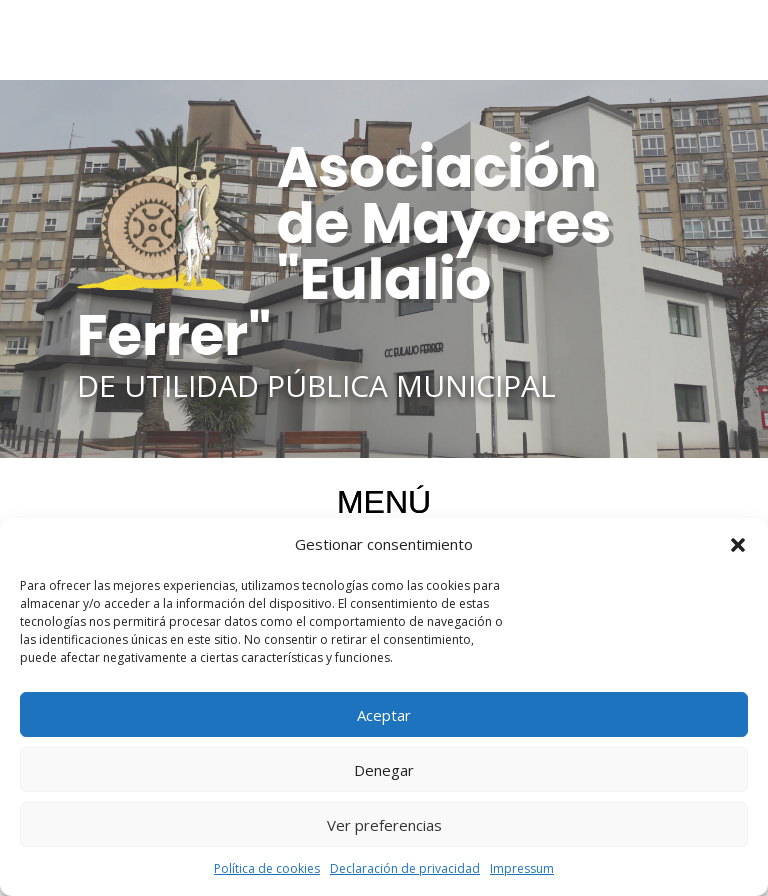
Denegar (384, 770)
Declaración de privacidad (405, 868)
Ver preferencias (384, 825)
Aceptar (384, 715)
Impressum (522, 868)
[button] (738, 545)
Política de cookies (267, 868)
